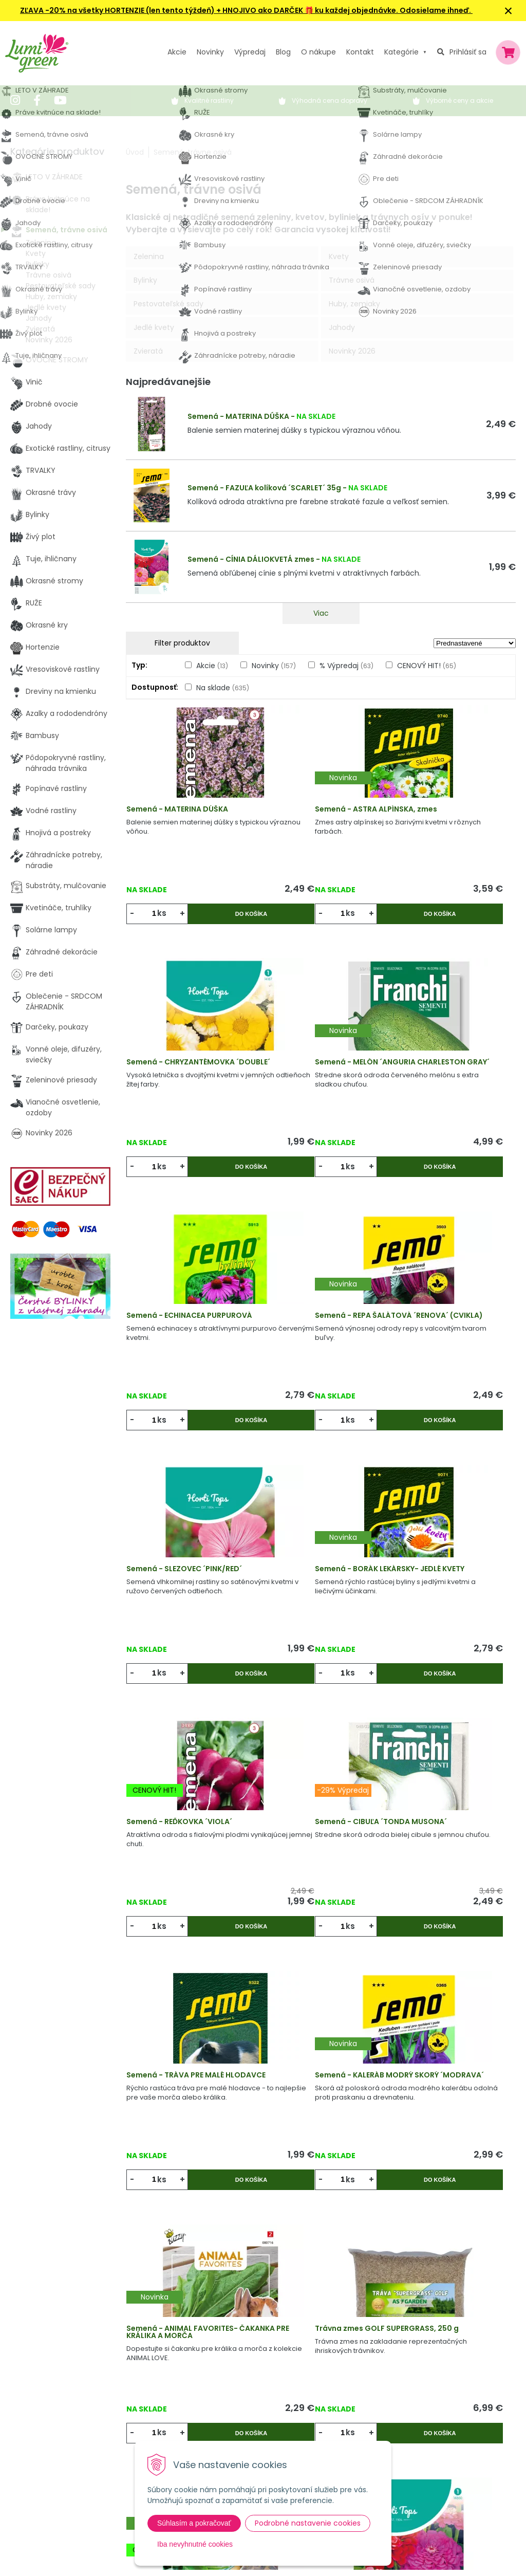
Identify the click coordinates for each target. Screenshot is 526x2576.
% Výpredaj (346, 665)
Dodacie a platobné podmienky (241, 2401)
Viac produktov (321, 2166)
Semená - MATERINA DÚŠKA (238, 416)
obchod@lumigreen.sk (62, 2405)
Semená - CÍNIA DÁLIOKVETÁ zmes (250, 559)
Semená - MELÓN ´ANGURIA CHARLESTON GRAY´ (185, 1057)
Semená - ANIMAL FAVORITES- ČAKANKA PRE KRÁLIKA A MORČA (190, 1770)
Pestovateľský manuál (225, 2422)
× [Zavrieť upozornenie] (508, 10)
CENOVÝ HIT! (426, 665)
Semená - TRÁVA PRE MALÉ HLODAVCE (313, 1530)
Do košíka (220, 922)
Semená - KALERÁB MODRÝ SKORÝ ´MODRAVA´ (443, 1530)
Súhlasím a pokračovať (194, 2523)
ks (166, 921)
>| (503, 2205)
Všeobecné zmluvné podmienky (243, 2380)
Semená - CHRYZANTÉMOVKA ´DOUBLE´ (448, 821)
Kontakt (152, 2422)
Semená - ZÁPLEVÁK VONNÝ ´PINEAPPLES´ (445, 2003)
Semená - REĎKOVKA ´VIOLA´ (447, 1290)
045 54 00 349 (48, 2394)
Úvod (135, 152)
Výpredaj (250, 52)
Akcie (176, 52)
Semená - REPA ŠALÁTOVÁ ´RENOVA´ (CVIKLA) (443, 1057)
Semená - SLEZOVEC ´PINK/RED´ (172, 1293)
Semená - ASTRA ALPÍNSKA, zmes (315, 821)
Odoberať (424, 2550)
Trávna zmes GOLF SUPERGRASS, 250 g (301, 1766)
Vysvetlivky (204, 2358)
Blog (146, 2401)
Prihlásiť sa (467, 52)
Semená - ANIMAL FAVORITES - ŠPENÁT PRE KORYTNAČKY (448, 1766)
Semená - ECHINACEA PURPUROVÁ (304, 1057)
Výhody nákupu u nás (223, 2337)
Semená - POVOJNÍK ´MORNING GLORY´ (303, 2003)
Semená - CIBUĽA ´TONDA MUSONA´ (182, 1530)
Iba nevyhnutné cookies (195, 2544)
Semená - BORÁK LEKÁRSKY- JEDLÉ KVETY (316, 1293)
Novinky (210, 52)
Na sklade (222, 688)
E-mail (399, 2398)
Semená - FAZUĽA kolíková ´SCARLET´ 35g (264, 488)
